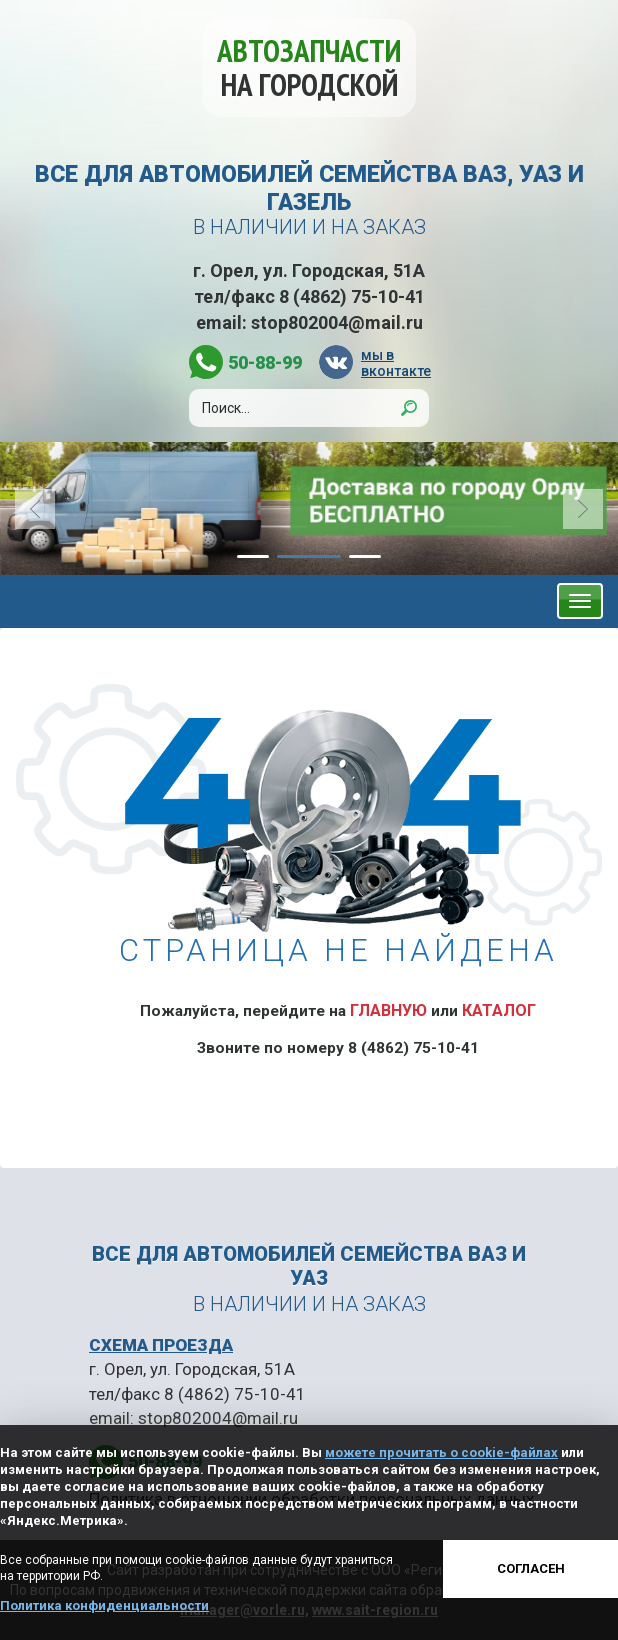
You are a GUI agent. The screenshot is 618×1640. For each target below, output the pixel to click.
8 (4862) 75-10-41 (352, 296)
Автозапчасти (309, 67)
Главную (388, 1010)
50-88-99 (265, 362)
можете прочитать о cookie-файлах (441, 1452)
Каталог (499, 1010)
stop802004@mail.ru (337, 322)
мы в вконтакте (395, 362)
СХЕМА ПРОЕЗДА (161, 1345)
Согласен (531, 1568)
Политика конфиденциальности (104, 1605)
